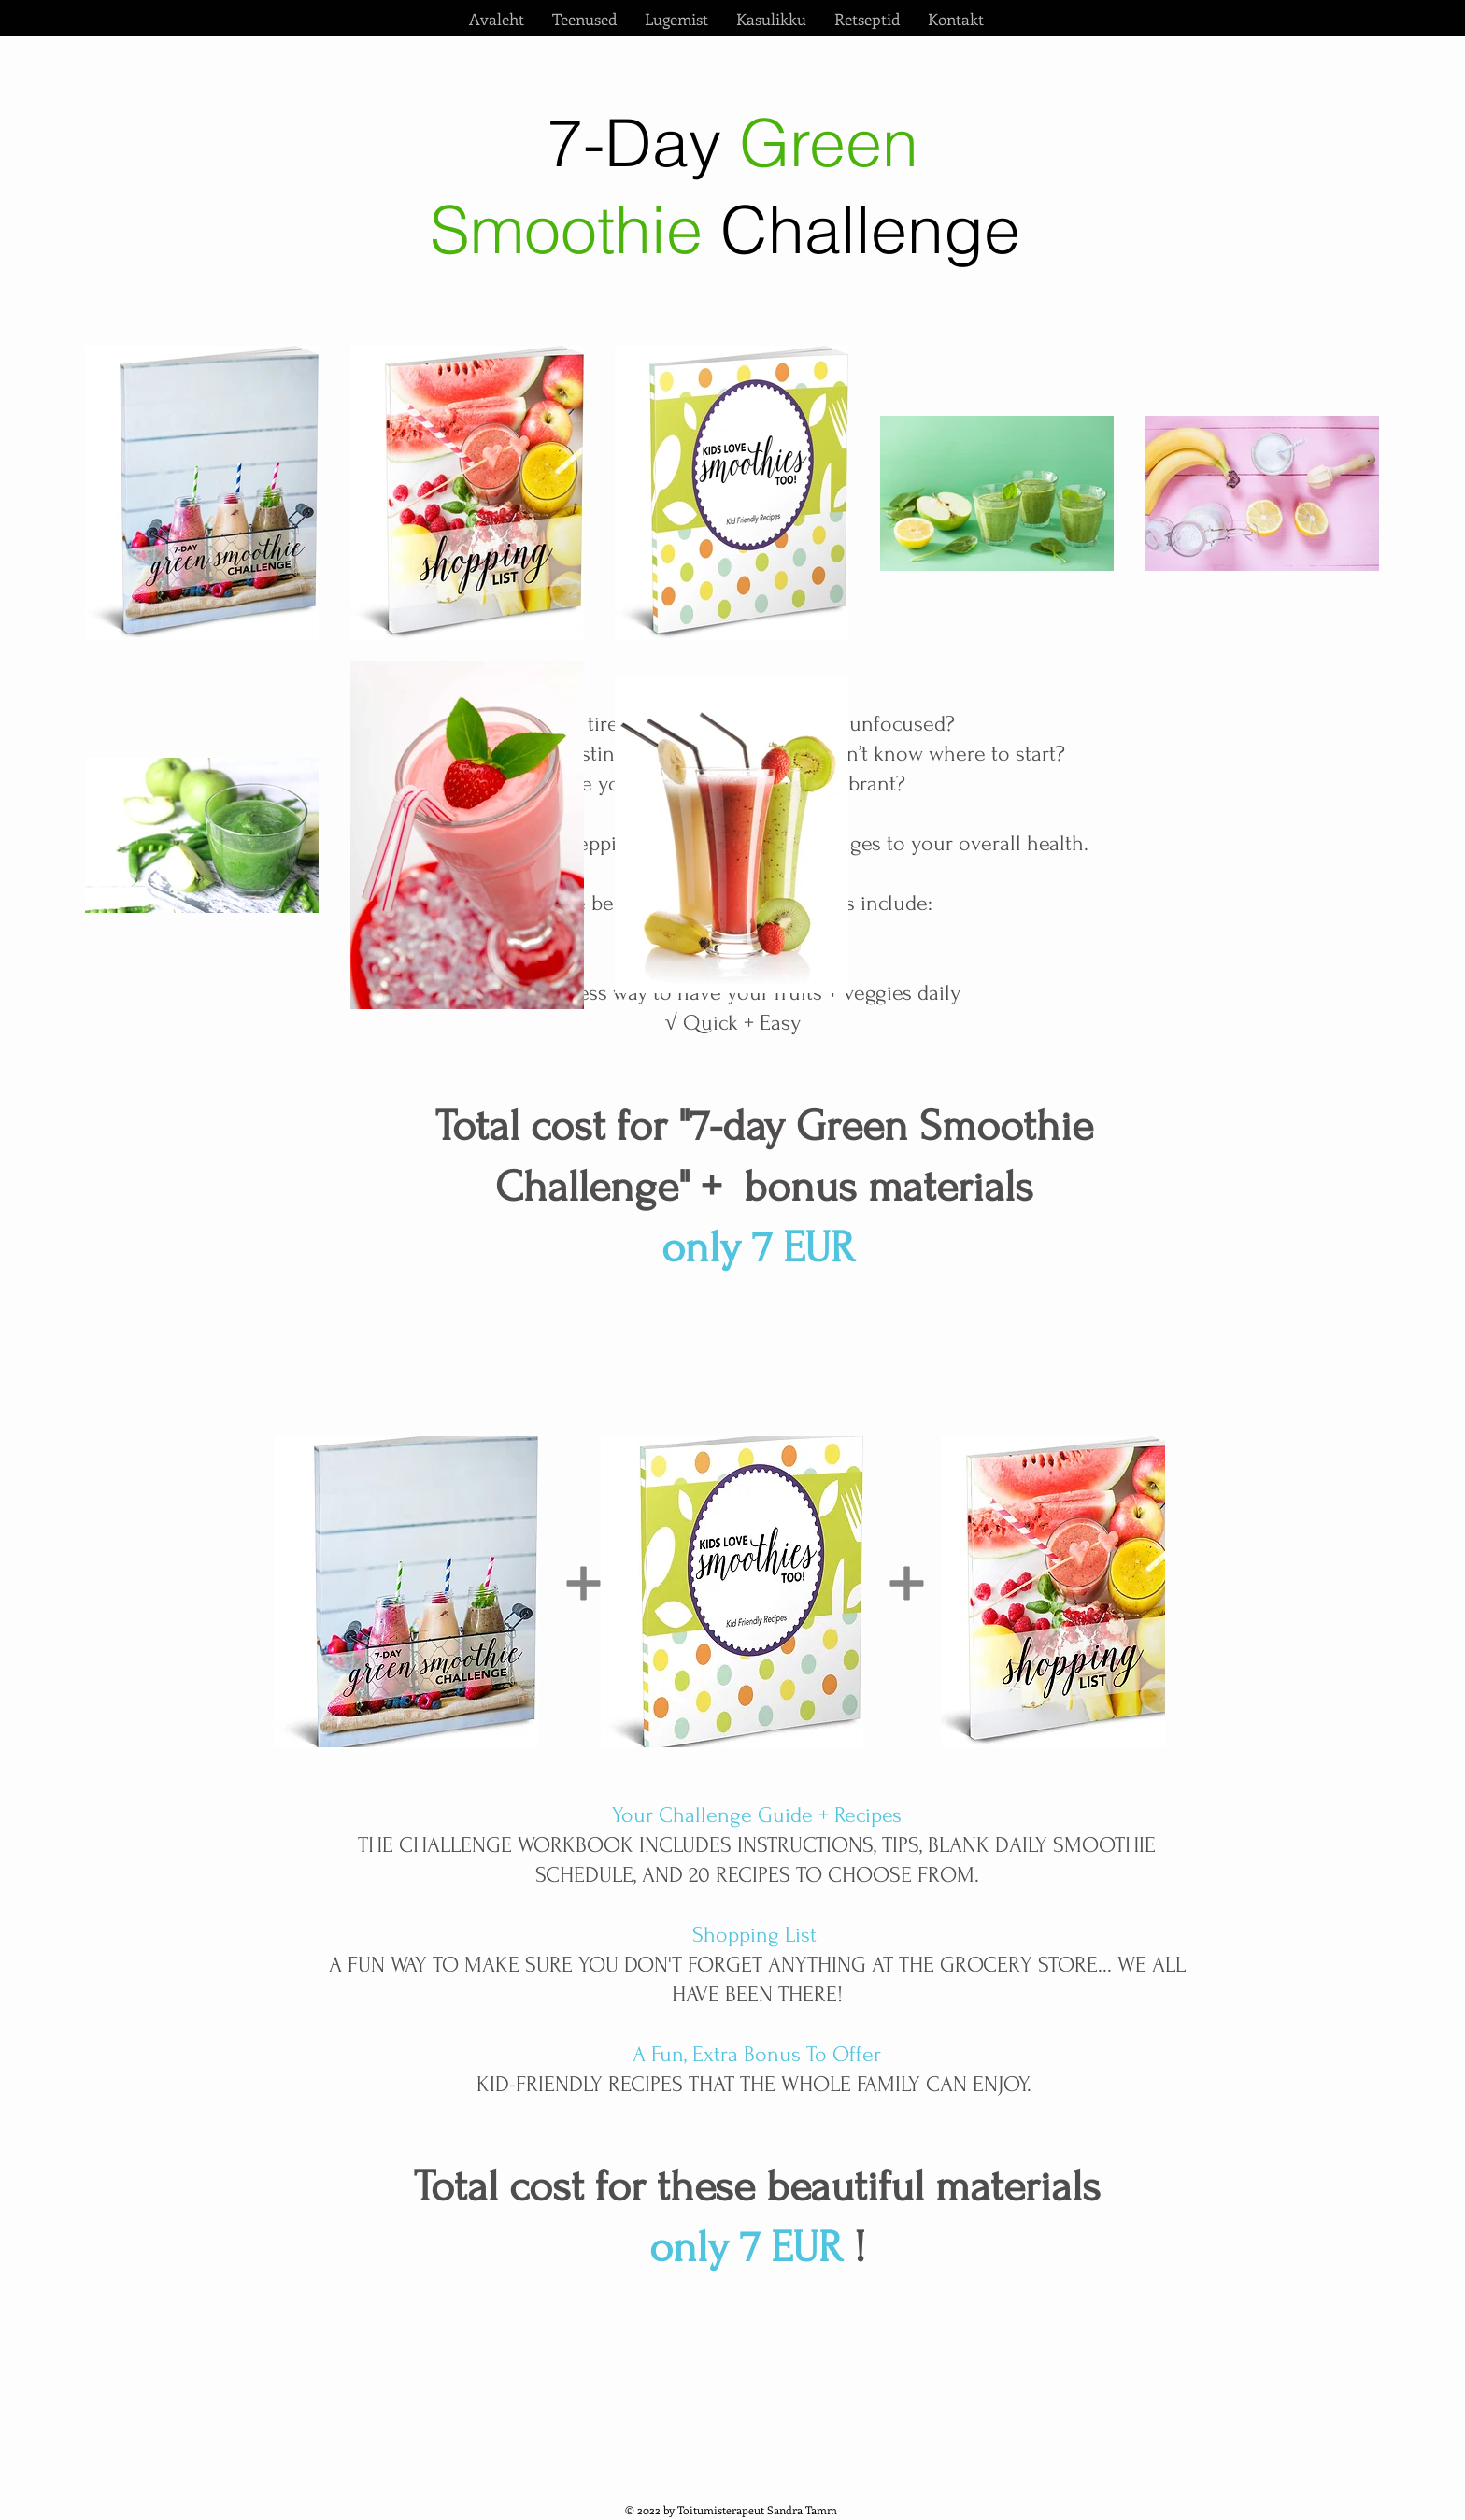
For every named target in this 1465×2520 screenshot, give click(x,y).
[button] (584, 18)
